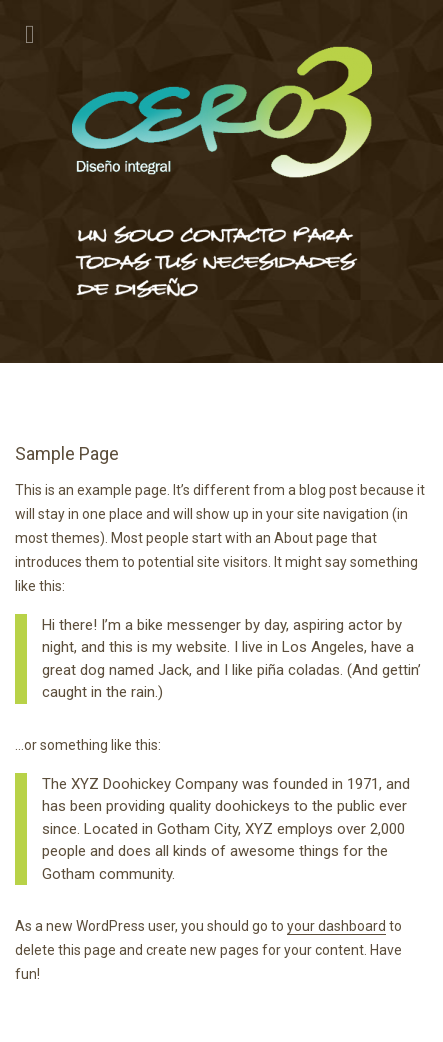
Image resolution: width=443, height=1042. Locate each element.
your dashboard (336, 926)
